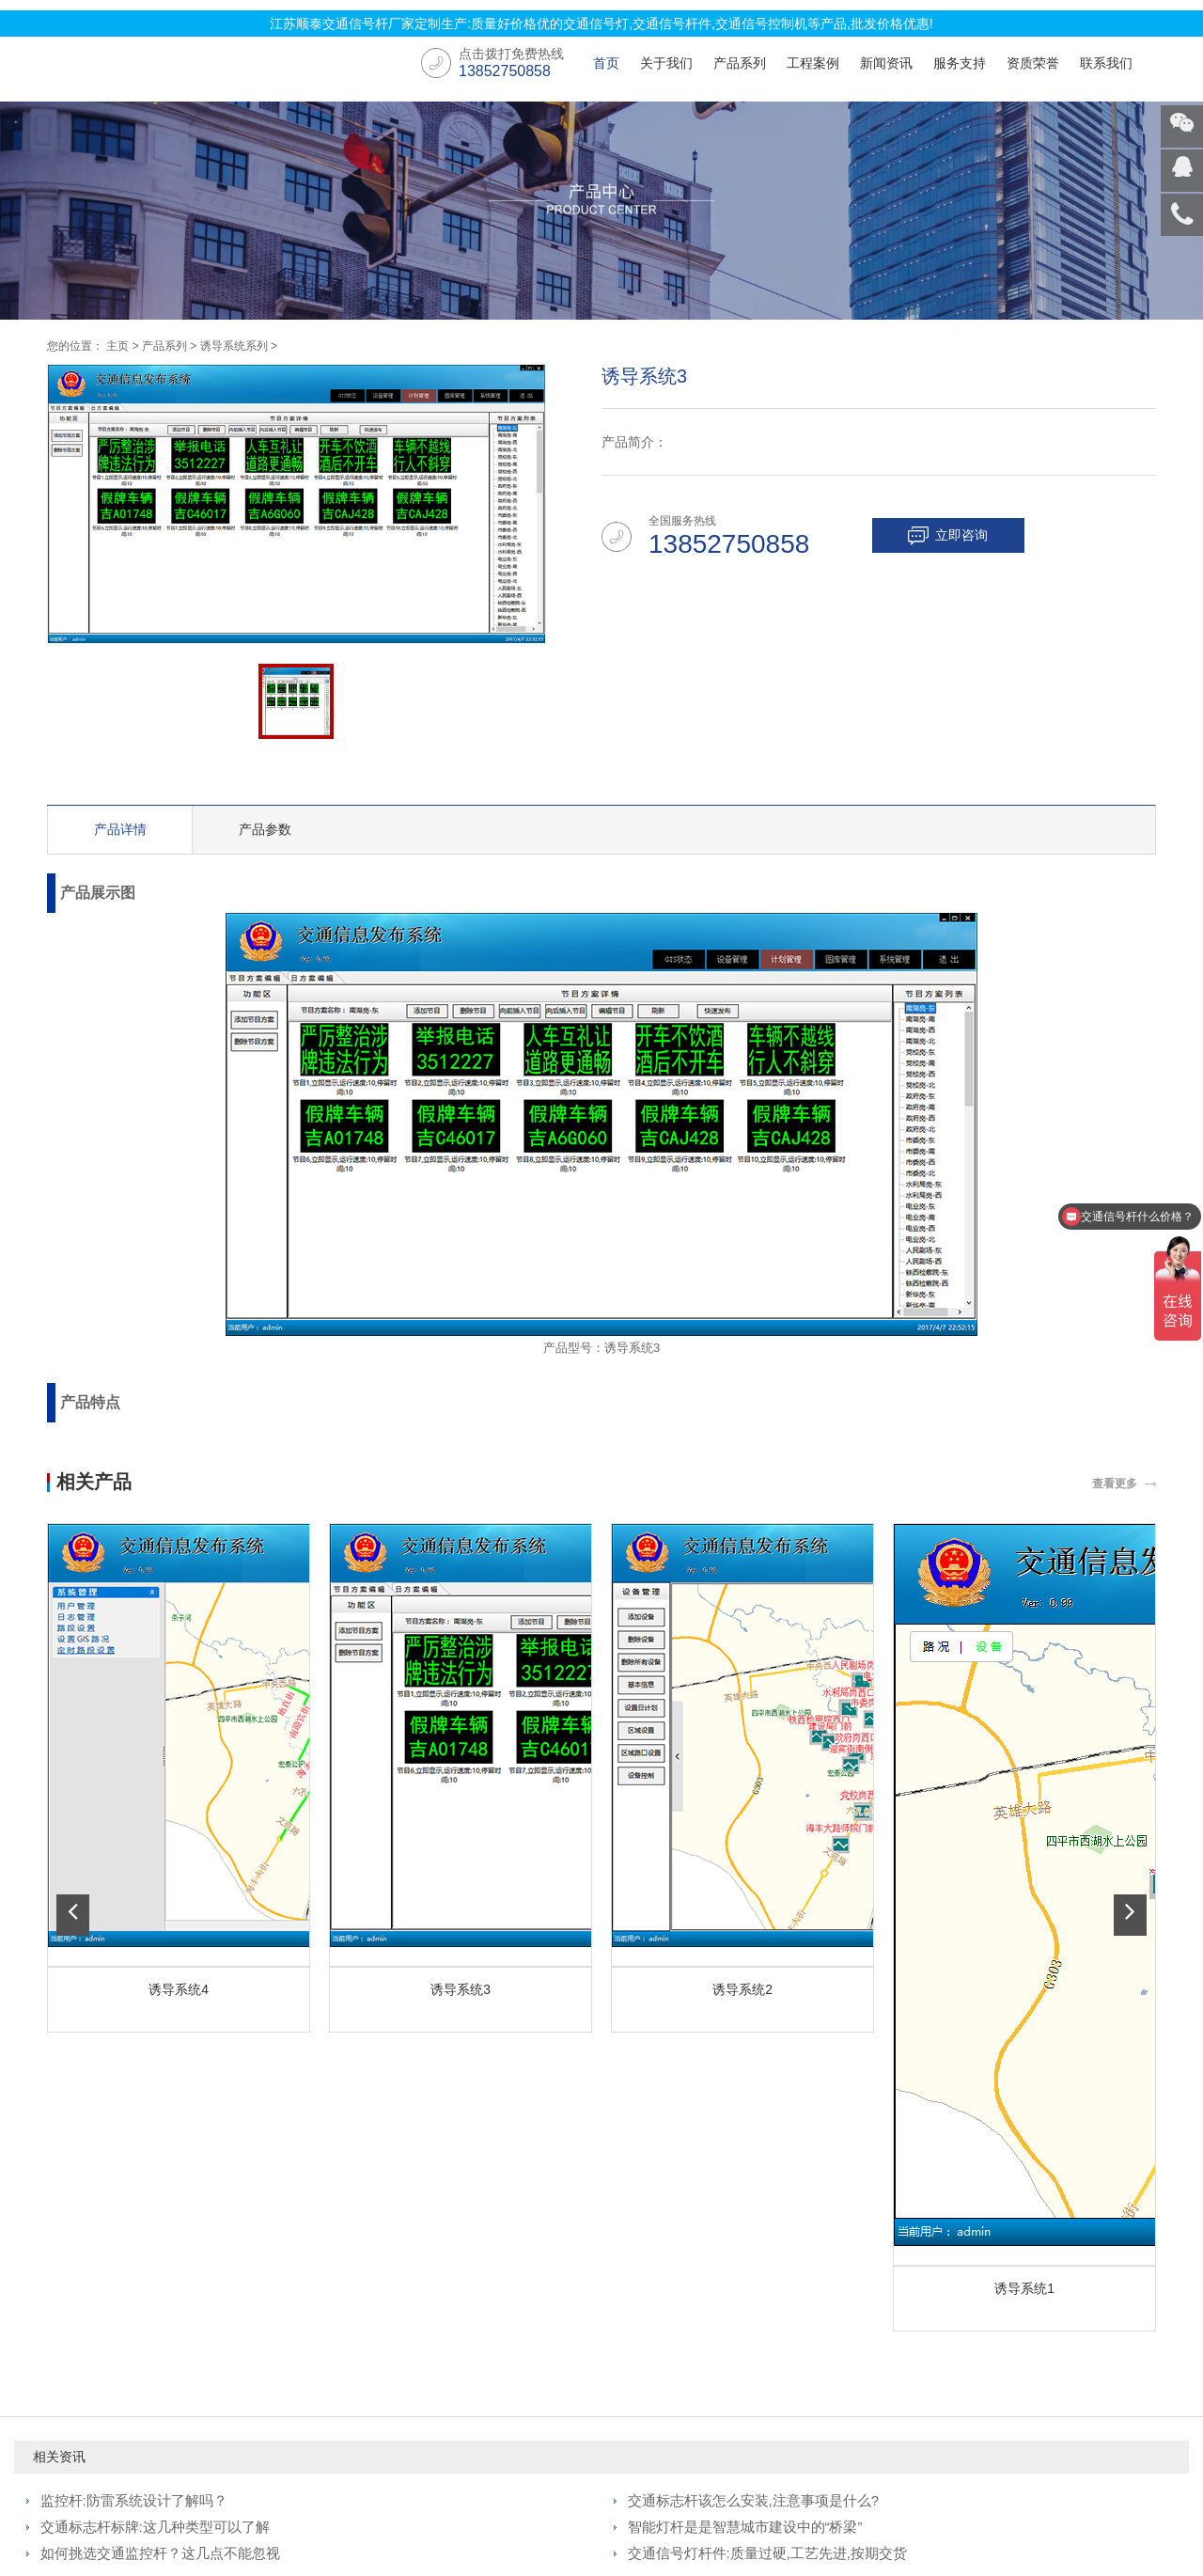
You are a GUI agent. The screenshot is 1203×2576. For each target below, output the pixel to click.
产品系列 (739, 63)
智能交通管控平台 (137, 2420)
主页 (117, 346)
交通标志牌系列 (131, 2372)
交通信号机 (117, 2347)
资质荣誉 (1033, 63)
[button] (72, 1719)
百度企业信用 (928, 2494)
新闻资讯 (886, 63)
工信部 (865, 2494)
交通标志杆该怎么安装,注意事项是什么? (754, 2108)
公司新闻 (499, 2298)
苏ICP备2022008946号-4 (617, 2494)
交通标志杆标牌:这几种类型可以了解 (155, 2135)
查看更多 (1114, 1484)
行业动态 (499, 2323)
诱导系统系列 (234, 346)
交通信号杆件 (124, 2323)
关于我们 (666, 63)
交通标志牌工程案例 (331, 2394)
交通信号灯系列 (131, 2298)
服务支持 (959, 63)
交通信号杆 (914, 2522)
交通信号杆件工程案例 (331, 2351)
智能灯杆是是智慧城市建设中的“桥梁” (745, 2135)
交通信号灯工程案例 (331, 2308)
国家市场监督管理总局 (776, 2494)
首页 (606, 63)
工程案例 (813, 63)
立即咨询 (967, 534)
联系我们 (1106, 63)
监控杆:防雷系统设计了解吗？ (133, 2108)
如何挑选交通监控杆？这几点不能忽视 (160, 2161)
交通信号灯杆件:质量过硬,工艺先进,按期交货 (768, 2161)
